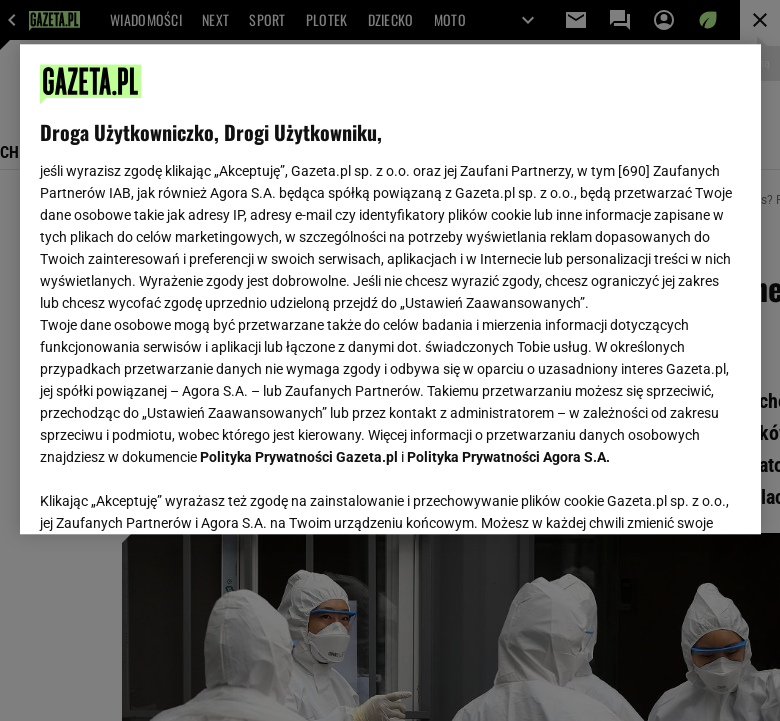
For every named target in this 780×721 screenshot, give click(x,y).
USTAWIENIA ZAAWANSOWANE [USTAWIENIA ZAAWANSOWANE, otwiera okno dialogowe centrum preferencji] (170, 494)
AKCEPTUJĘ (672, 495)
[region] (390, 289)
